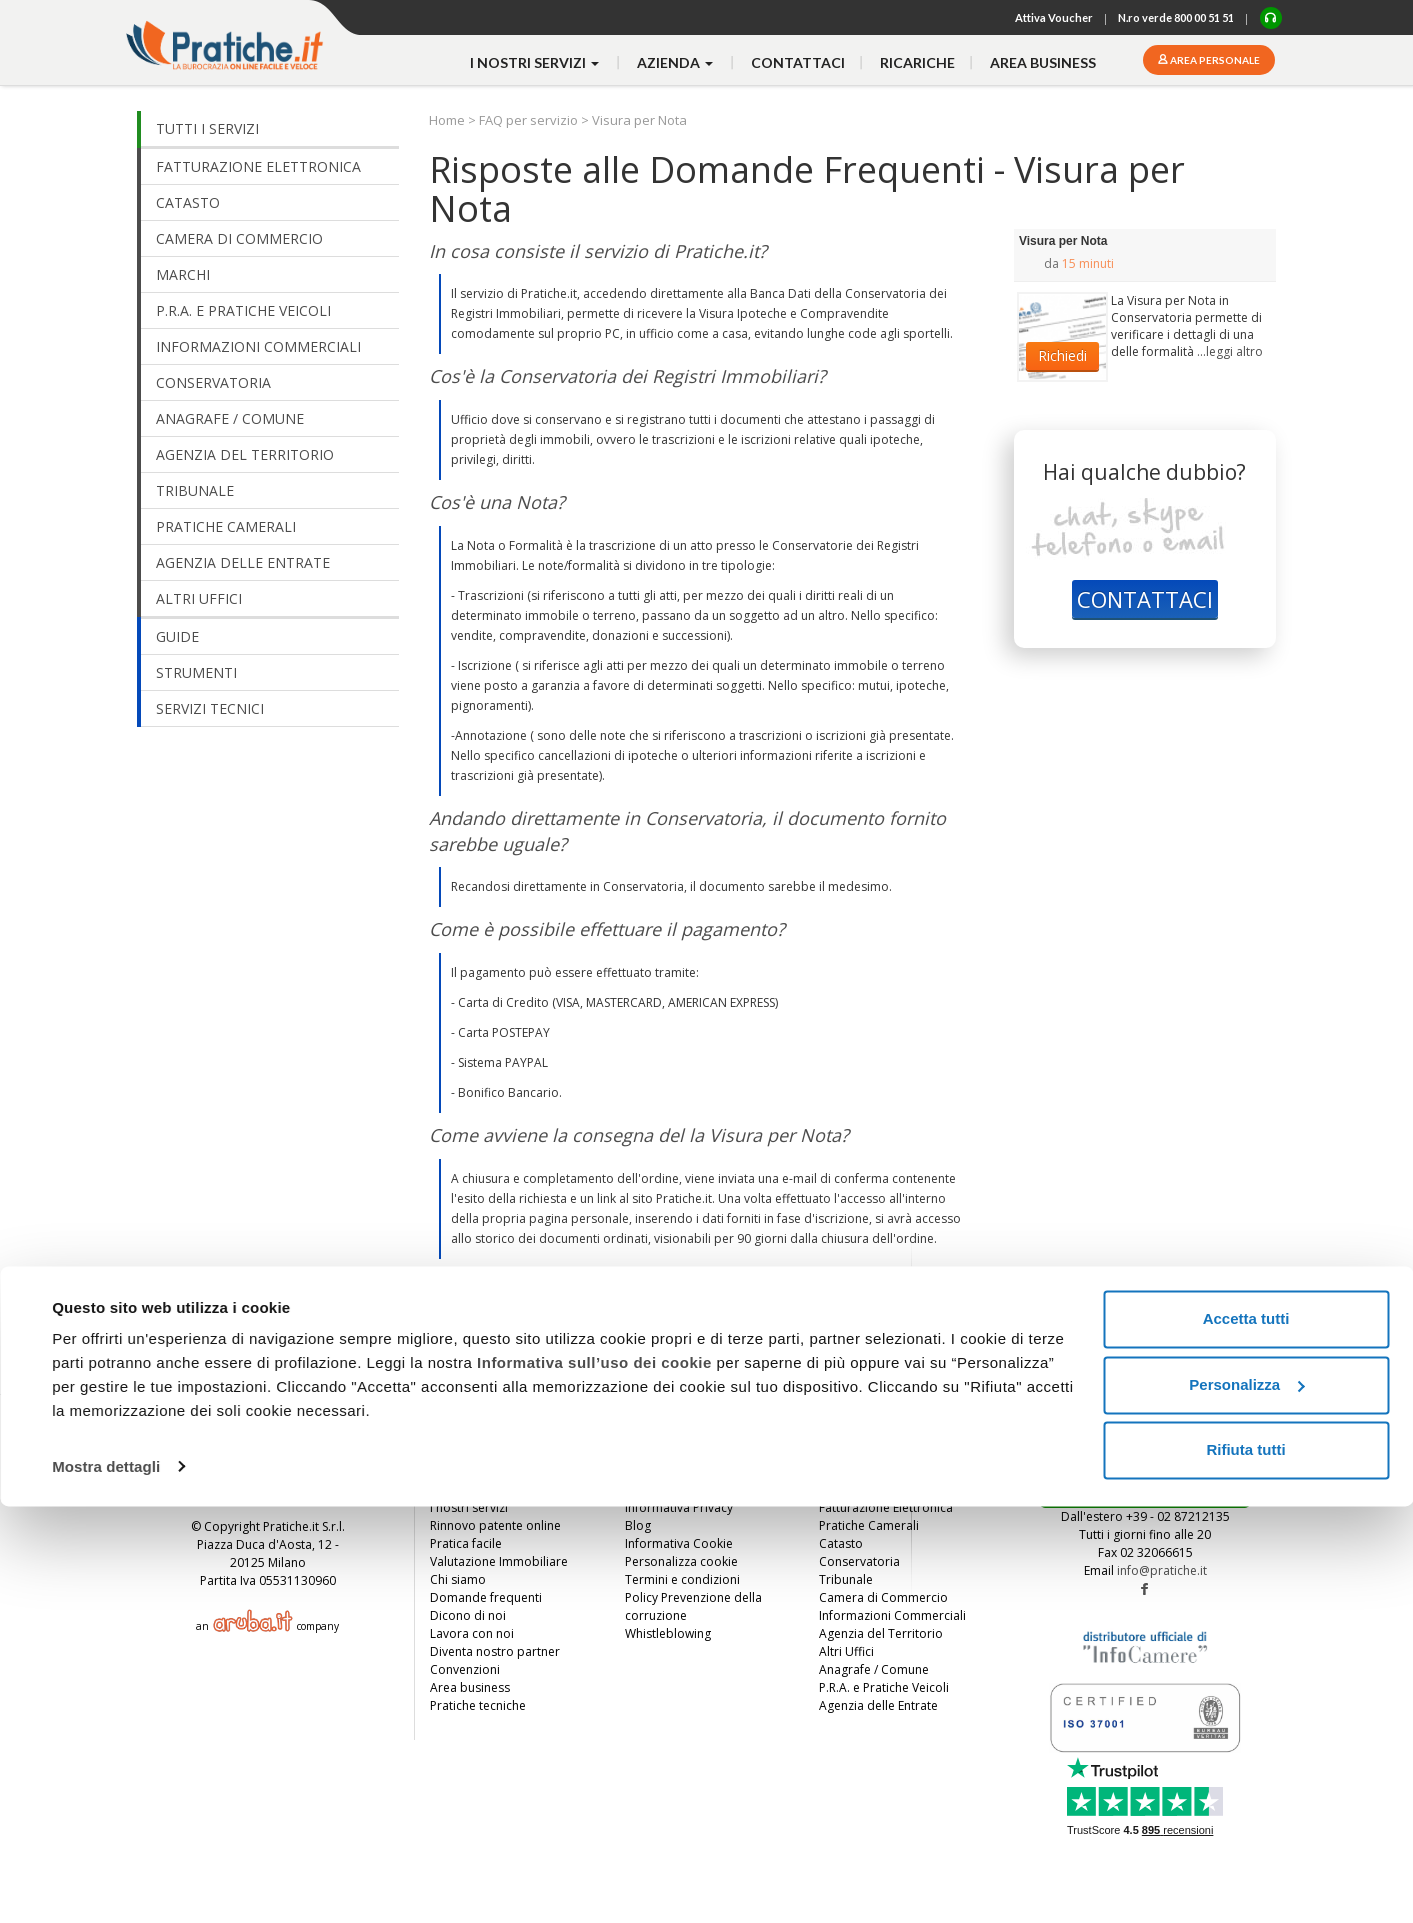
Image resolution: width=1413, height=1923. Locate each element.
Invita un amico (472, 1489)
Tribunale (846, 1579)
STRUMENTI (196, 672)
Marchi (838, 1489)
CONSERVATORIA (213, 382)
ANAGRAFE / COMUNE (230, 418)
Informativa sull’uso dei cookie (594, 1780)
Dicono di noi (468, 1615)
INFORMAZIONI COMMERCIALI (258, 346)
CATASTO (188, 202)
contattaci (798, 62)
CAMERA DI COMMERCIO (239, 238)
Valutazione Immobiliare (499, 1561)
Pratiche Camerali (869, 1525)
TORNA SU (1206, 1407)
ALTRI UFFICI (199, 598)
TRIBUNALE (195, 490)
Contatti (647, 1489)
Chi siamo (458, 1579)
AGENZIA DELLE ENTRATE (243, 562)
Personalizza (1246, 1801)
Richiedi (1062, 355)
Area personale (1214, 60)
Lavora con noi (472, 1633)
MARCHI (183, 274)
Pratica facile (466, 1543)
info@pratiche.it (1162, 1570)
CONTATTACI (1145, 599)
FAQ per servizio (528, 120)
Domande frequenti (486, 1597)
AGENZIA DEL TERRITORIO (245, 454)
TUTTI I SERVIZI (207, 128)
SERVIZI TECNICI (210, 708)
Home (448, 120)
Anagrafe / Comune (874, 1669)
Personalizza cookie (681, 1561)
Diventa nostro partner (495, 1651)
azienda (676, 62)
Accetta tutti (1246, 1736)
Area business (1043, 62)
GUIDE (177, 636)
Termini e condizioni (682, 1579)
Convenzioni (465, 1669)
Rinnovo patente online (495, 1525)
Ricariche (917, 62)
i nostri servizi (536, 62)
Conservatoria (859, 1561)
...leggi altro (1230, 351)
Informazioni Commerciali (892, 1615)
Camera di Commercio (883, 1597)
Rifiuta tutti (1245, 1867)
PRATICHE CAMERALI (226, 526)
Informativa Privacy (679, 1507)
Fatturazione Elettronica (886, 1507)
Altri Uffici (846, 1651)
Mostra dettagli (106, 1883)
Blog (638, 1525)
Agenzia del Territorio (881, 1633)
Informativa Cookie (679, 1543)
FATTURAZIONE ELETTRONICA (258, 166)
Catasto (841, 1543)
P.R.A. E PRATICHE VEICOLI (243, 310)
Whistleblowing (668, 1633)
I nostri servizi (469, 1507)
